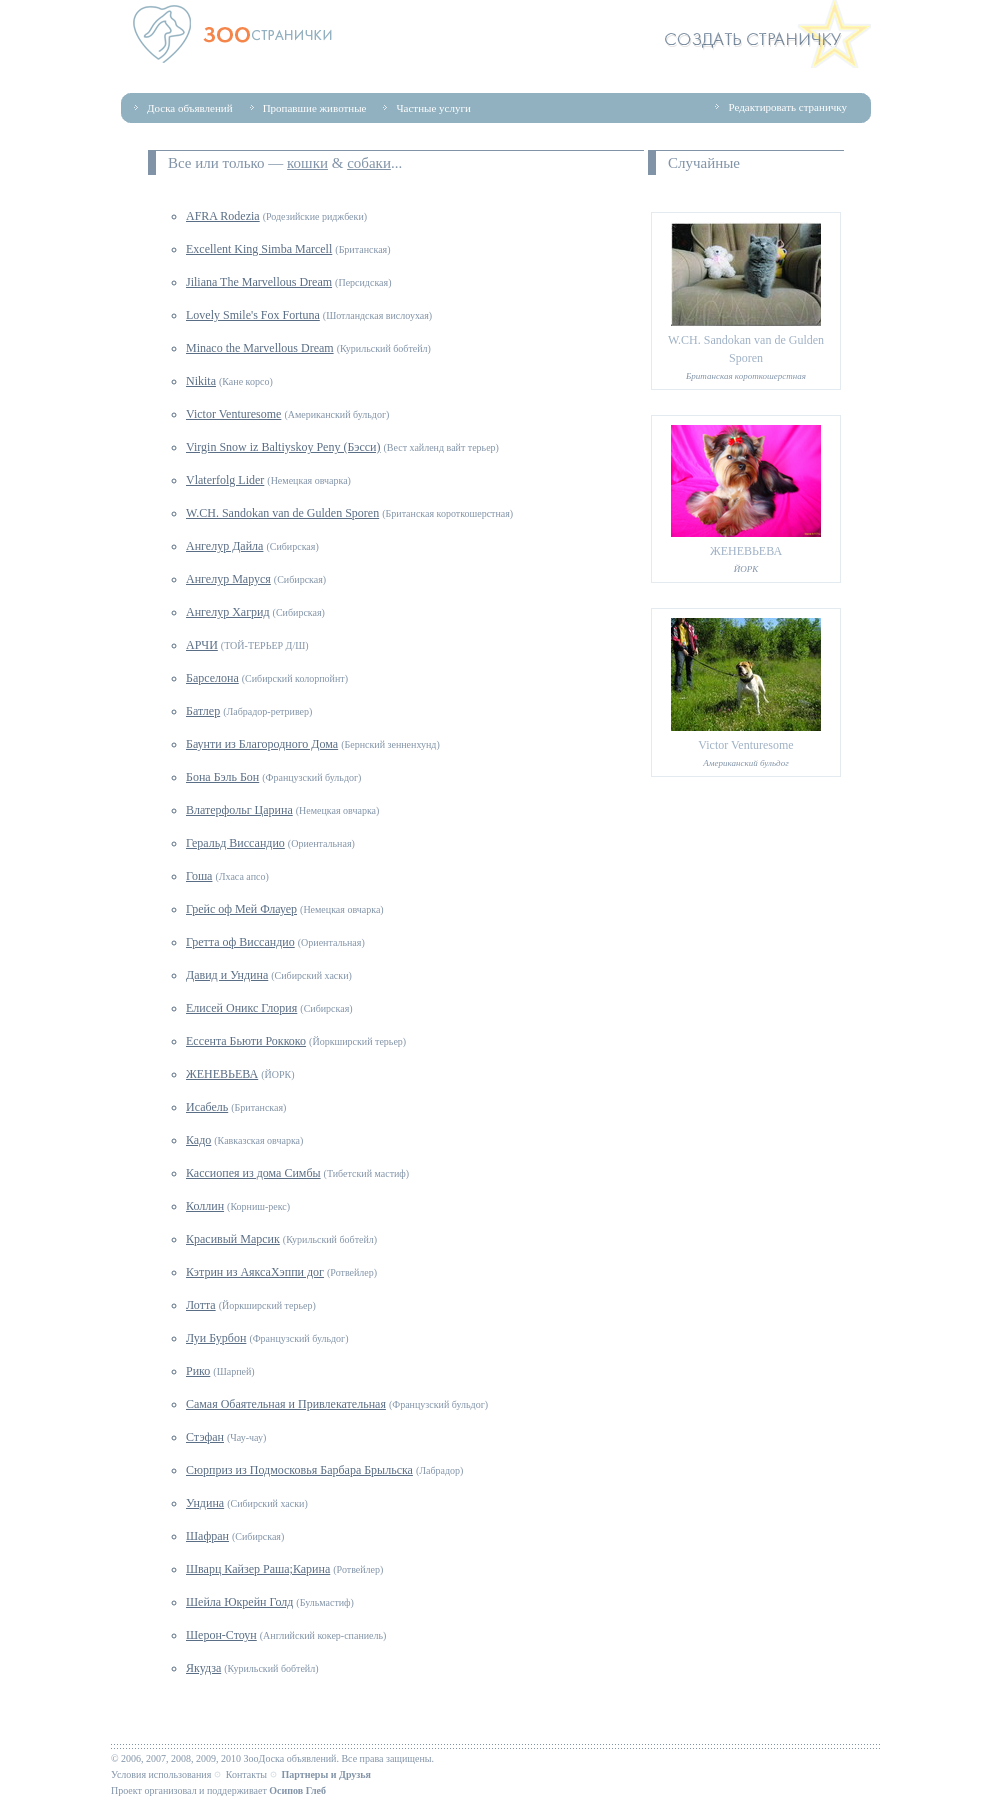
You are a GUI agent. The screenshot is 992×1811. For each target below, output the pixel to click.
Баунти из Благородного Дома (262, 744)
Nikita (201, 381)
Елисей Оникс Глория (241, 1008)
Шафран (207, 1536)
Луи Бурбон (216, 1338)
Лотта (201, 1305)
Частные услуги (433, 108)
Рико (198, 1371)
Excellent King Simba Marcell (259, 249)
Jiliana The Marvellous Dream (259, 282)
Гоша (199, 876)
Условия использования (161, 1774)
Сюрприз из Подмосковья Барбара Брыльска (299, 1470)
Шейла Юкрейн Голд (239, 1602)
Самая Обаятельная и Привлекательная (286, 1404)
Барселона (212, 678)
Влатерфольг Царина (239, 810)
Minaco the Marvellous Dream (260, 348)
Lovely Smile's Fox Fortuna (253, 315)
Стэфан (205, 1437)
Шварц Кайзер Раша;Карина (258, 1569)
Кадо (198, 1140)
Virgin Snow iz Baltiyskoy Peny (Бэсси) (283, 447)
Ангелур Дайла (224, 546)
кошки (307, 163)
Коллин (205, 1206)
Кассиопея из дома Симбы (253, 1173)
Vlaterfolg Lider (225, 480)
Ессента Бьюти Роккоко (246, 1041)
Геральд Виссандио (235, 843)
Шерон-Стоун (221, 1635)
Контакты (246, 1774)
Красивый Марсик (233, 1239)
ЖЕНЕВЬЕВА (222, 1074)
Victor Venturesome (233, 414)
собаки (369, 163)
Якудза (203, 1668)
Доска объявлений (190, 108)
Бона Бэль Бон (222, 777)
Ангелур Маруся (228, 579)
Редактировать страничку (787, 107)
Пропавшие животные (315, 108)
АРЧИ (202, 645)
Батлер (203, 711)
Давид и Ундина (227, 975)
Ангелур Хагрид (228, 612)
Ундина (205, 1503)
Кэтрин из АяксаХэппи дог (255, 1272)
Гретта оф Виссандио (240, 942)
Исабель (207, 1107)
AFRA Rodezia (223, 216)
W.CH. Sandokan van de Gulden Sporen (282, 513)
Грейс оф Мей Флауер (241, 909)
